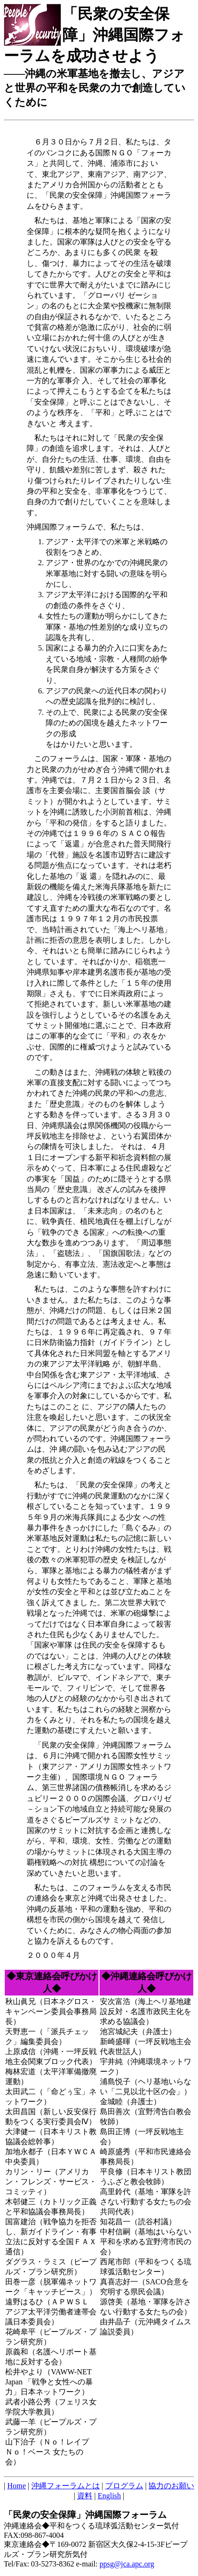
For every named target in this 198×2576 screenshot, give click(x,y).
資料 (84, 2496)
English (109, 2496)
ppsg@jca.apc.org (126, 2564)
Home (16, 2486)
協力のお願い (171, 2486)
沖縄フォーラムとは (65, 2486)
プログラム (124, 2486)
